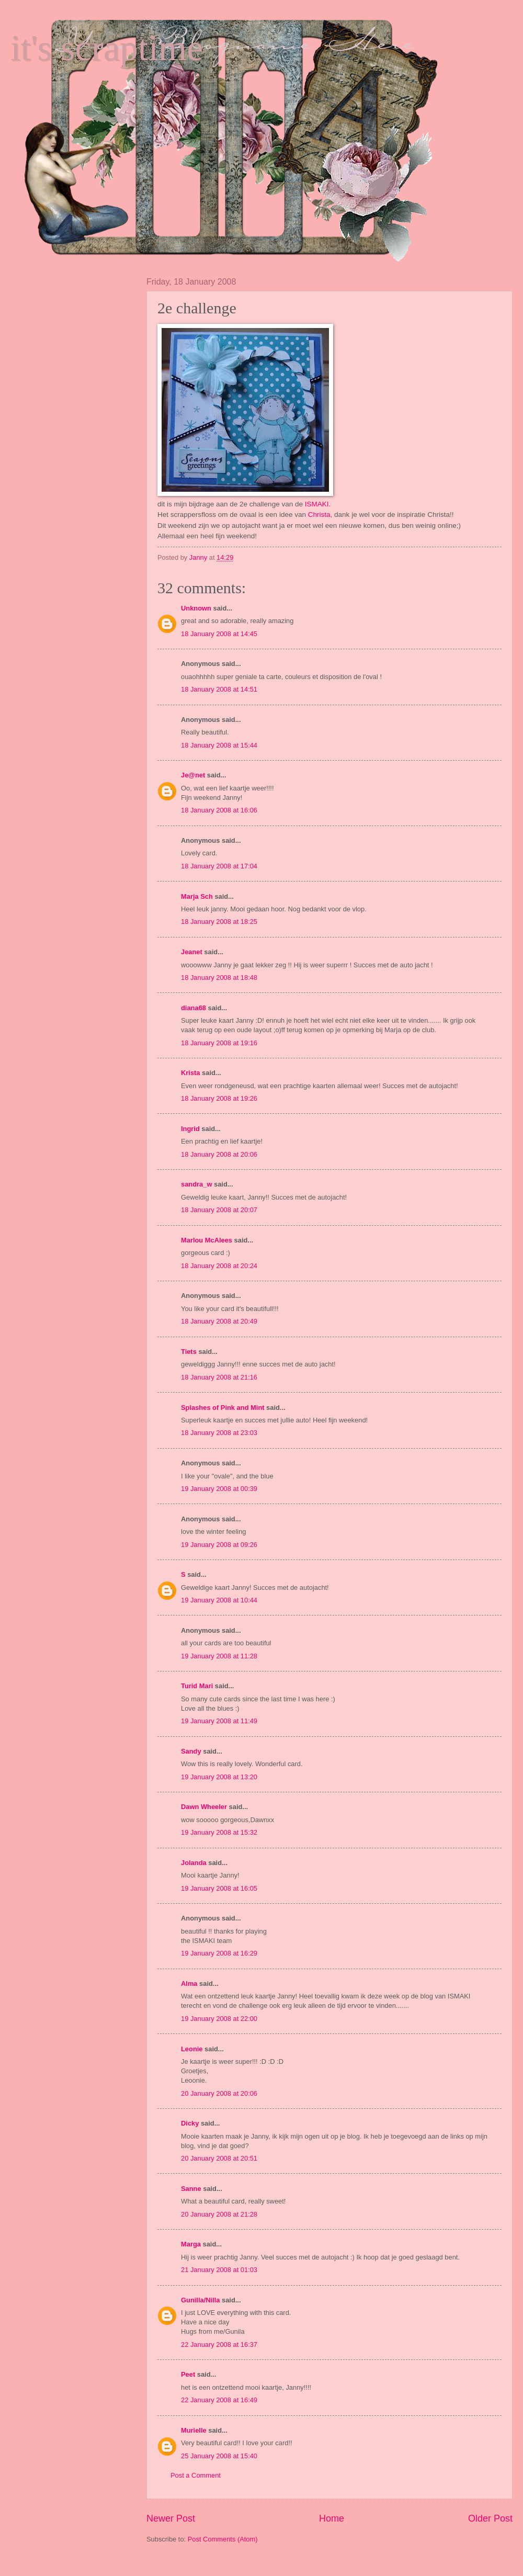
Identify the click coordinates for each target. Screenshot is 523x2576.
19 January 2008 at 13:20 (219, 1777)
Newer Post (170, 2518)
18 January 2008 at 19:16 (219, 1043)
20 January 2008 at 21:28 (219, 2214)
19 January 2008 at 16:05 (219, 1888)
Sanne (191, 2189)
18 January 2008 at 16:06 (219, 810)
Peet (188, 2374)
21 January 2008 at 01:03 (219, 2270)
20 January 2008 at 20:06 (219, 2093)
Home (331, 2518)
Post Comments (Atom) (223, 2539)
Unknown (196, 608)
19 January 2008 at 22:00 (219, 2019)
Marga (191, 2244)
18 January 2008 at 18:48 (219, 977)
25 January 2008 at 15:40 (219, 2456)
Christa (319, 514)
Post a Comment (195, 2475)
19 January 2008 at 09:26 (219, 1545)
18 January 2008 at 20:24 (219, 1266)
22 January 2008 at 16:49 (219, 2400)
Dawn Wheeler (204, 1807)
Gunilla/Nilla (200, 2300)
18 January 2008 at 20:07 (219, 1210)
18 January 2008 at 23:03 (219, 1433)
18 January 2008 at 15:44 (219, 745)
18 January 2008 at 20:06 (219, 1154)
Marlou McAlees (206, 1240)
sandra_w (196, 1184)
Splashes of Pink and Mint (223, 1407)
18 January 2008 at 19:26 (219, 1098)
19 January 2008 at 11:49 (219, 1721)
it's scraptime (106, 48)
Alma (189, 1983)
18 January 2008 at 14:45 (219, 634)
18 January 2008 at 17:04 (219, 866)
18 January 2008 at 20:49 (219, 1321)
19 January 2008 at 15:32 (219, 1832)
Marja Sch (197, 896)
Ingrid (190, 1129)
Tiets (189, 1351)
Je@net (193, 775)
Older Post (490, 2518)
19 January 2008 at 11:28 (219, 1656)
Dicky (190, 2123)
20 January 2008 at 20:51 (219, 2158)
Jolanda (194, 1863)
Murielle (194, 2430)
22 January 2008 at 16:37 (219, 2344)
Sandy (191, 1751)
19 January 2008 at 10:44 (219, 1600)
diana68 (193, 1008)
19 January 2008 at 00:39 (219, 1489)
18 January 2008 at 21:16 (219, 1377)
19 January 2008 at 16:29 (219, 1953)
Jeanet (191, 952)
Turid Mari (197, 1686)
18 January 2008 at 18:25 (219, 921)
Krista (190, 1073)
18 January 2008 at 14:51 (219, 689)
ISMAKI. (318, 504)
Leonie (192, 2049)
